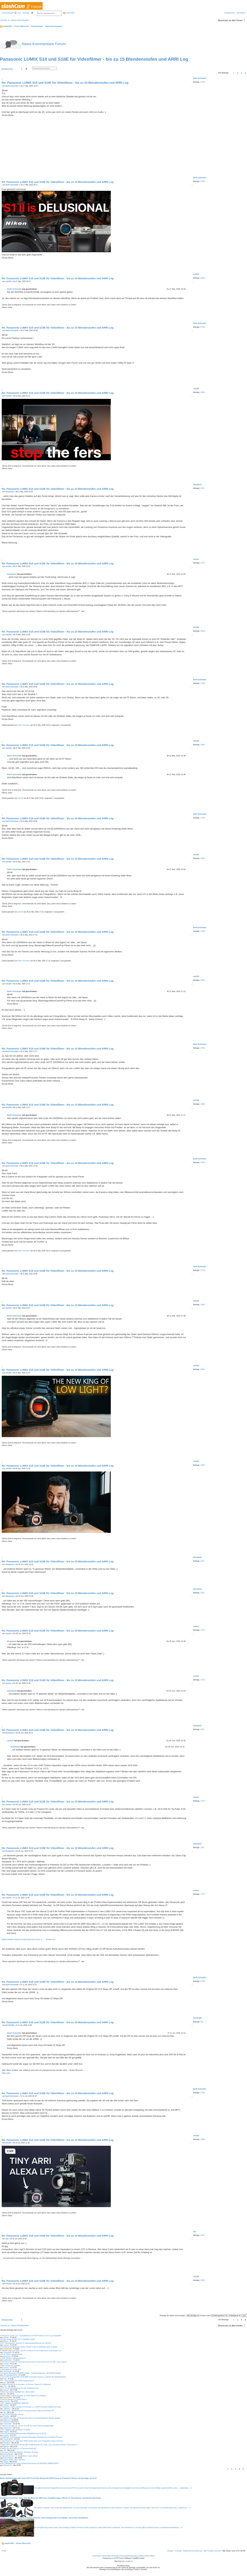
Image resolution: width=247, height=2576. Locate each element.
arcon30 (6, 2401)
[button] (231, 73)
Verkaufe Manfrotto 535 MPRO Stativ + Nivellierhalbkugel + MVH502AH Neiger (31, 2373)
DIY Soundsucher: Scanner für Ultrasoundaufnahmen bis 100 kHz (26, 2343)
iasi (4, 2382)
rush (4, 2379)
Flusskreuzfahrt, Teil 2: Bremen (13, 2460)
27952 (202, 82)
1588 (202, 2235)
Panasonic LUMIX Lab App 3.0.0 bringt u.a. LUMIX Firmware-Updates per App (31, 2407)
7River (5, 2462)
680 (201, 2022)
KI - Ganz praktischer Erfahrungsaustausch (17, 2381)
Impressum (97, 2556)
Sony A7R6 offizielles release (12, 2414)
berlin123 (6, 2356)
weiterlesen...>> (186, 2488)
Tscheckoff (7, 2352)
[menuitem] (17, 13)
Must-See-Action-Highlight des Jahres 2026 (17, 2392)
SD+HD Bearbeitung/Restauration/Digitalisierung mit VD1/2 (23, 2433)
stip (194, 2231)
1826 (202, 488)
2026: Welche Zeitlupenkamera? (13, 2358)
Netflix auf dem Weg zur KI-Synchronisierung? (18, 2448)
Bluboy (6, 2341)
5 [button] (243, 2469)
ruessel (6, 2345)
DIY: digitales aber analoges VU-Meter (15, 2430)
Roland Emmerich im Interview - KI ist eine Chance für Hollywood (26, 2384)
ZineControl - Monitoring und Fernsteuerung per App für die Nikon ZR (27, 2411)
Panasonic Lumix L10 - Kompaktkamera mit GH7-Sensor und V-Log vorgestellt (31, 2336)
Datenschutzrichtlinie (146, 2556)
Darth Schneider (199, 78)
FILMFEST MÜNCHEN (10, 2422)
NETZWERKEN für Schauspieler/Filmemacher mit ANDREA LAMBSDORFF (30, 2463)
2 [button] (237, 72)
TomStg (6, 2416)
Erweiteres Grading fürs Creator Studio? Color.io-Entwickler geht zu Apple (29, 2347)
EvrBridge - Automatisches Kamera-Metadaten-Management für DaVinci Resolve (31, 2437)
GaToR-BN (197, 2018)
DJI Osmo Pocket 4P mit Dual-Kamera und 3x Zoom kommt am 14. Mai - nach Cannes (34, 2362)
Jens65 (6, 2435)
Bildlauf (6, 2447)
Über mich (6, 2073)
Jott (4, 2450)
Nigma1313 (7, 2465)
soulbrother (7, 2360)
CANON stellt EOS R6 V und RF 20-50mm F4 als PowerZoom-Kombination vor (31, 2351)
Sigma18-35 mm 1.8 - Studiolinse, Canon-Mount (19, 2456)
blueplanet (197, 484)
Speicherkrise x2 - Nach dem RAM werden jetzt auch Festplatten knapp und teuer (32, 2441)
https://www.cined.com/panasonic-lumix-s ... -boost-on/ (28, 1939)
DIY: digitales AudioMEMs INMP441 (14, 2403)
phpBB (114, 2558)
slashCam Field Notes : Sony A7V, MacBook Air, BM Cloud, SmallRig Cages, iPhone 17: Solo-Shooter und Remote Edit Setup (50, 2498)
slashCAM (68, 13)
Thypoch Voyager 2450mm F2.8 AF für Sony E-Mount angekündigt (27, 2426)
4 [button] (239, 2469)
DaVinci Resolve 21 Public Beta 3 (14, 2399)
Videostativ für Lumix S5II (11, 2369)
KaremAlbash (8, 2454)
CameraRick (8, 2439)
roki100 (196, 274)
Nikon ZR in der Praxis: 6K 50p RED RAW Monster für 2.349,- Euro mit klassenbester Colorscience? (39, 2445)
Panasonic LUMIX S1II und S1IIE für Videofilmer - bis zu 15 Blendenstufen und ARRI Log (94, 59)
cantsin (196, 559)
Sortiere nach (214, 2315)
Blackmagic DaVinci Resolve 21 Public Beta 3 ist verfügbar (23, 2396)
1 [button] (233, 72)
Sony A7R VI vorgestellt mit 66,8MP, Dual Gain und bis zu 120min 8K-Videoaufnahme (33, 2377)
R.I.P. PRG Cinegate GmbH (11, 2354)
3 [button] (241, 72)
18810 (202, 278)
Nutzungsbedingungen (128, 2556)
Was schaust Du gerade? (10, 2366)
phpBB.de (129, 2561)
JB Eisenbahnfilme (10, 2375)
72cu (5, 2386)
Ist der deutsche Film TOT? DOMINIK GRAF (18, 2339)
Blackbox (6, 2443)
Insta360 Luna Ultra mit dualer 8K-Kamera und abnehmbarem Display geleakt (30, 2418)
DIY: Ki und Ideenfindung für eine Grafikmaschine (20, 2388)
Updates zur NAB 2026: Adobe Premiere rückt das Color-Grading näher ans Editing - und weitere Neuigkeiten (44, 2518)
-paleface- (7, 2409)
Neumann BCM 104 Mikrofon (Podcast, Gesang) (19, 2452)
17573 (202, 563)
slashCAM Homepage (110, 2556)
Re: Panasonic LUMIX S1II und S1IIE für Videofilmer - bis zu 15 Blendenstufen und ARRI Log (65, 82)
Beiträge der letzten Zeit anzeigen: (180, 2315)
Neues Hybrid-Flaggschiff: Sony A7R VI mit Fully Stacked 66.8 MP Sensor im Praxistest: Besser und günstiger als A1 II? (48, 2478)
